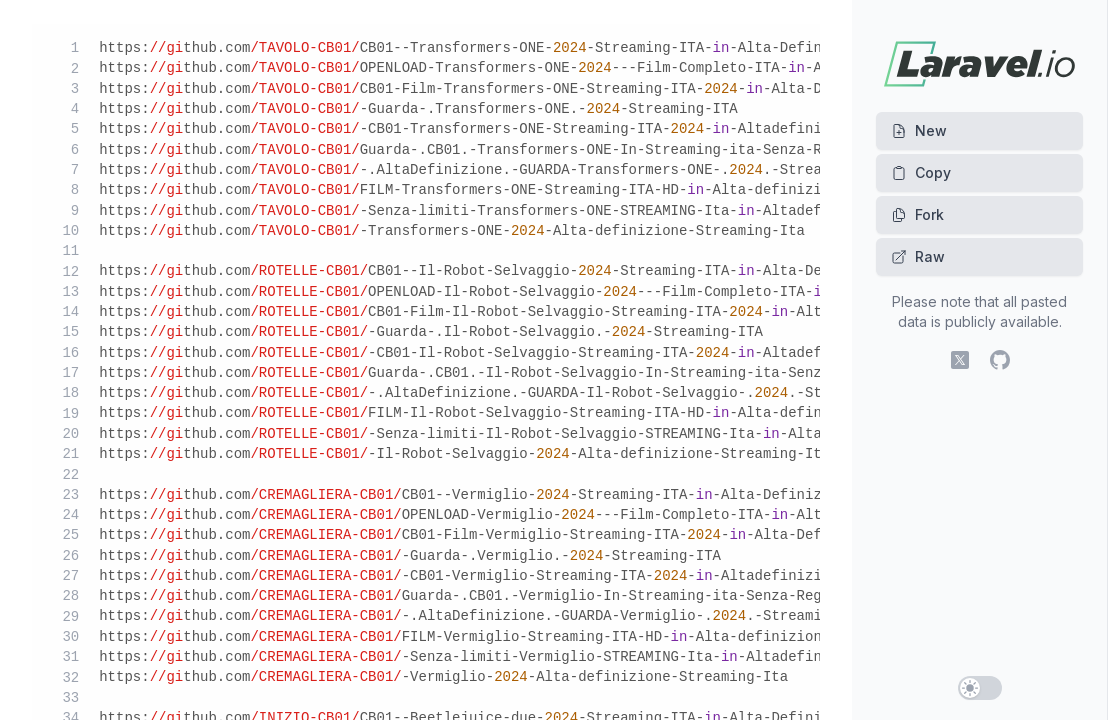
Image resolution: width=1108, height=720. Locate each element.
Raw (918, 256)
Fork (917, 214)
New (919, 130)
